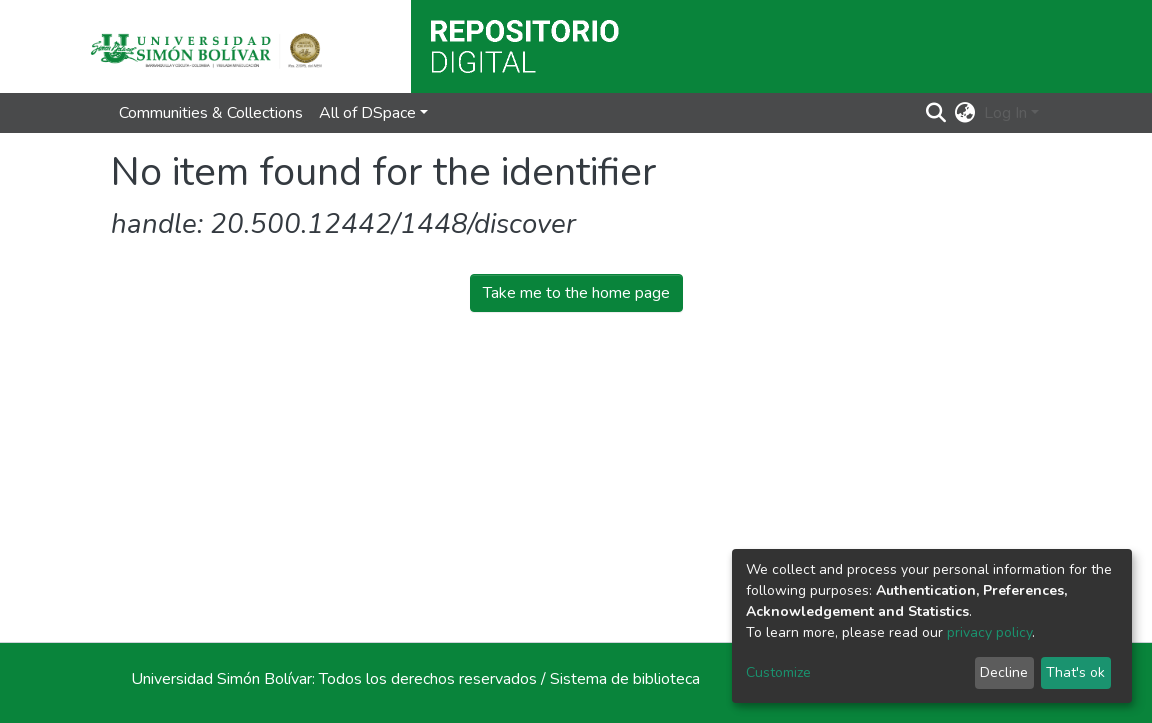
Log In (1005, 113)
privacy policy (989, 632)
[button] (965, 113)
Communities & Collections (211, 113)
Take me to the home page (576, 293)
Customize (778, 672)
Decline (1004, 672)
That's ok (1075, 672)
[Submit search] (936, 113)
